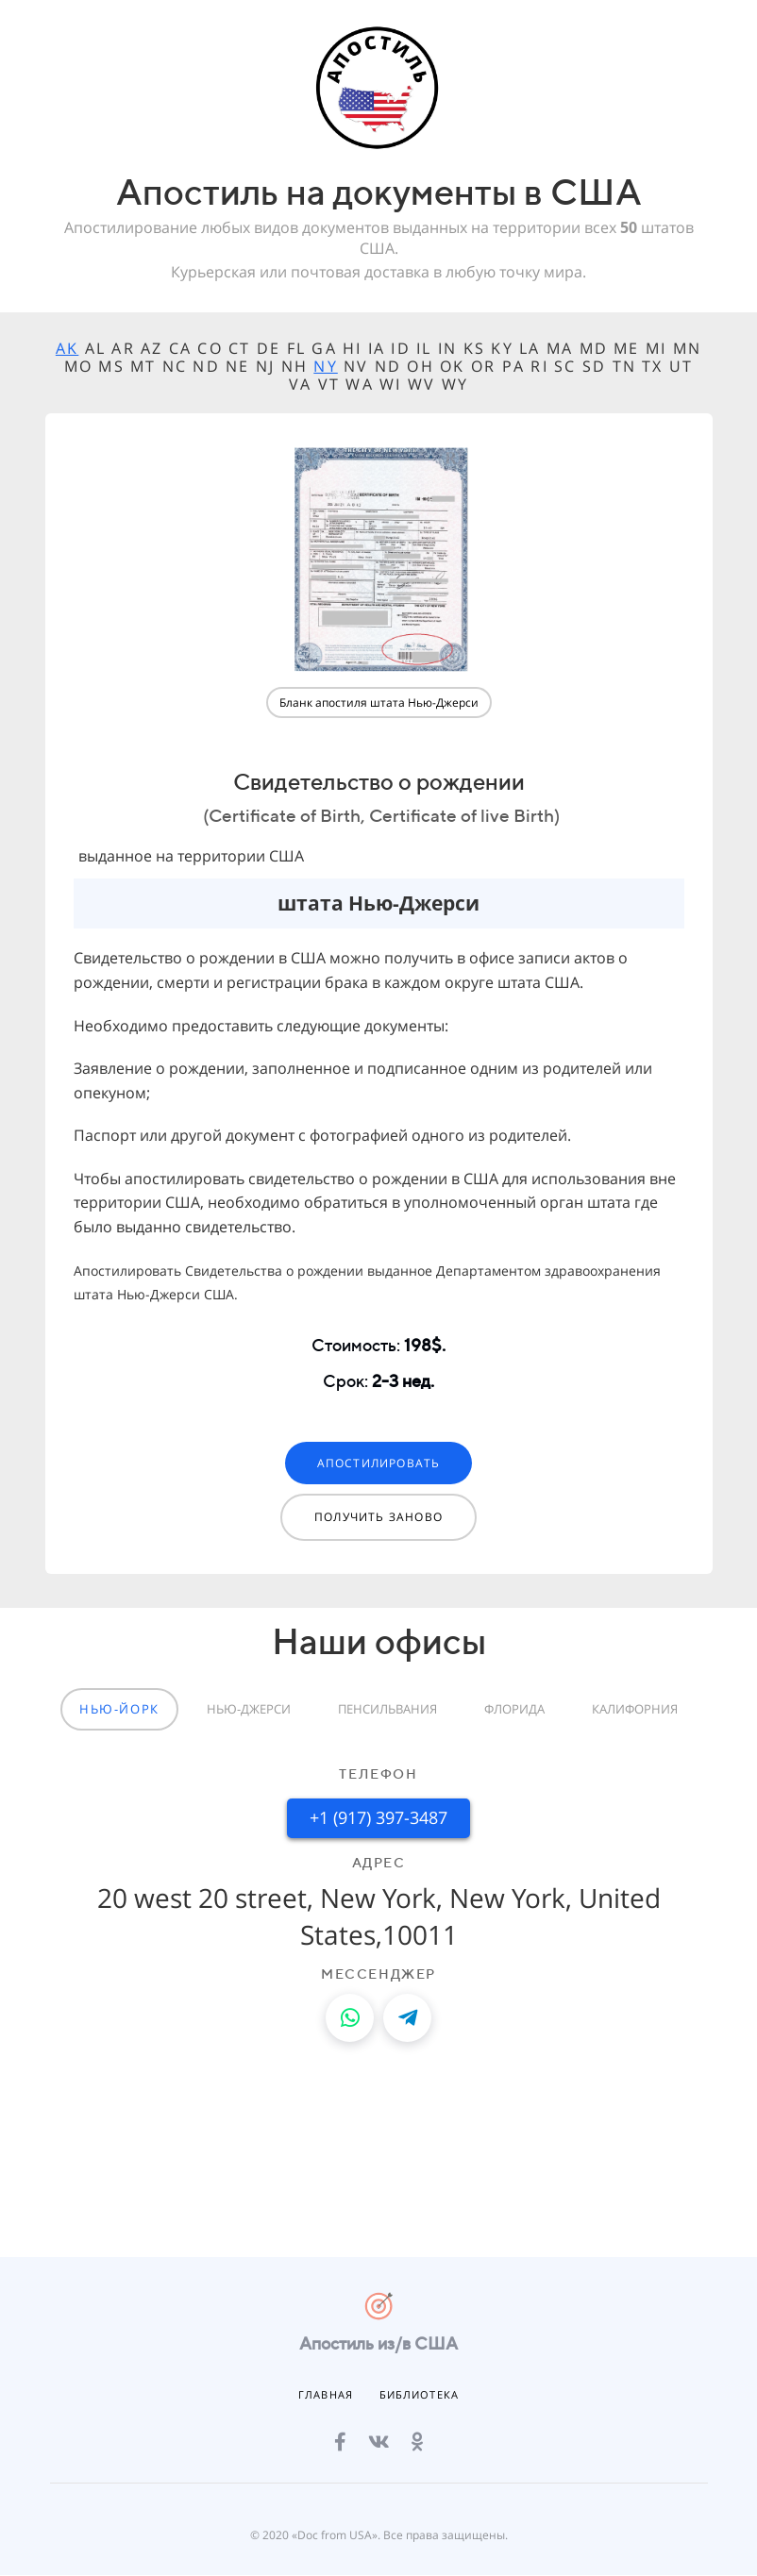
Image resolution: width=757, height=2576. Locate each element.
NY (325, 366)
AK (67, 348)
